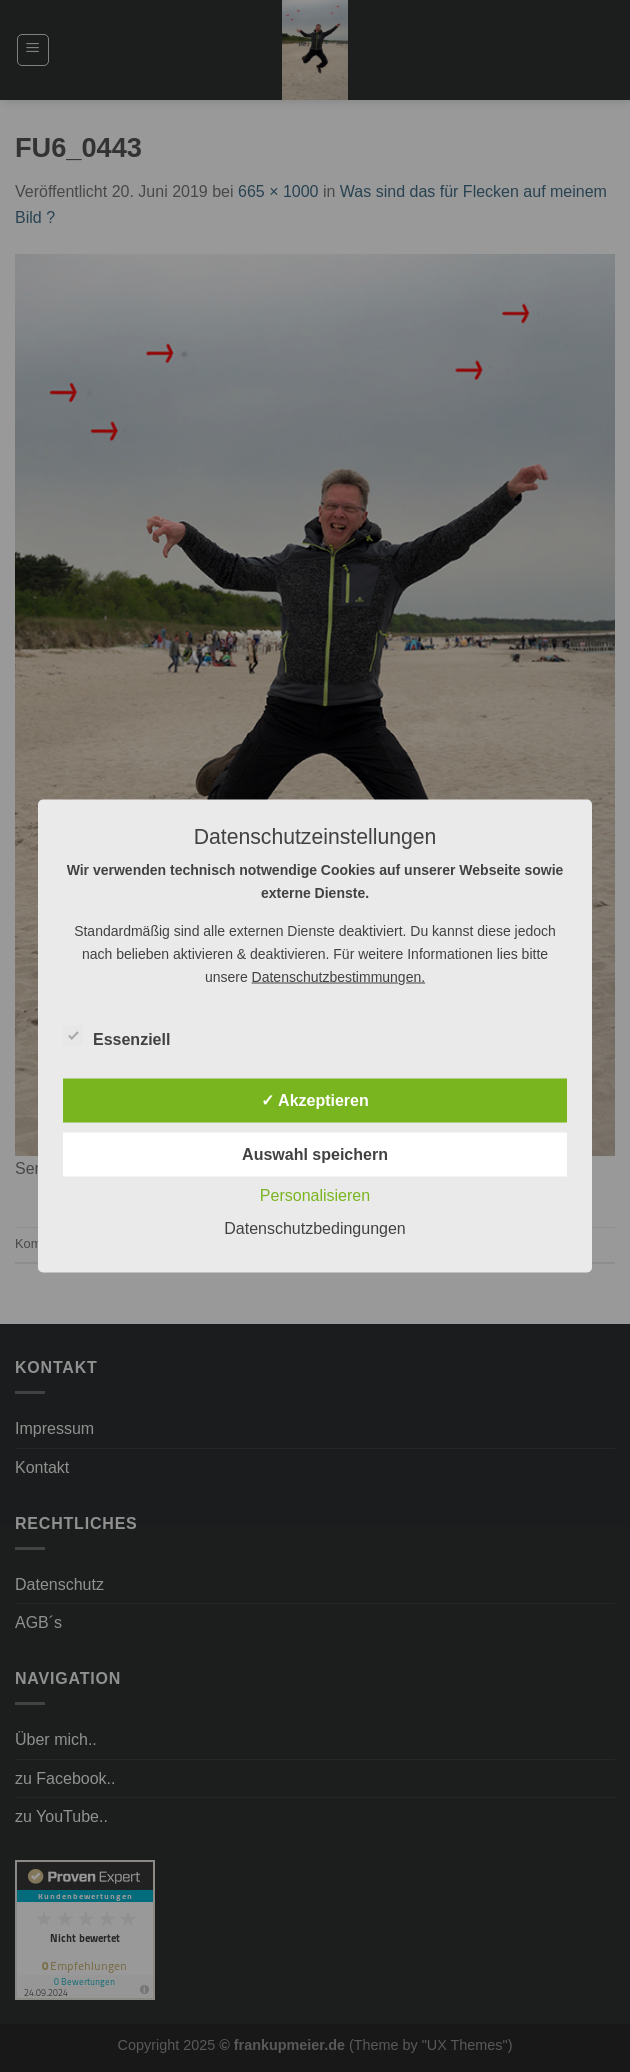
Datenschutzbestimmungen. (339, 977)
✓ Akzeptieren (315, 1100)
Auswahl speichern (315, 1154)
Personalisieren (315, 1195)
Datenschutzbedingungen (314, 1228)
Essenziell (116, 1037)
